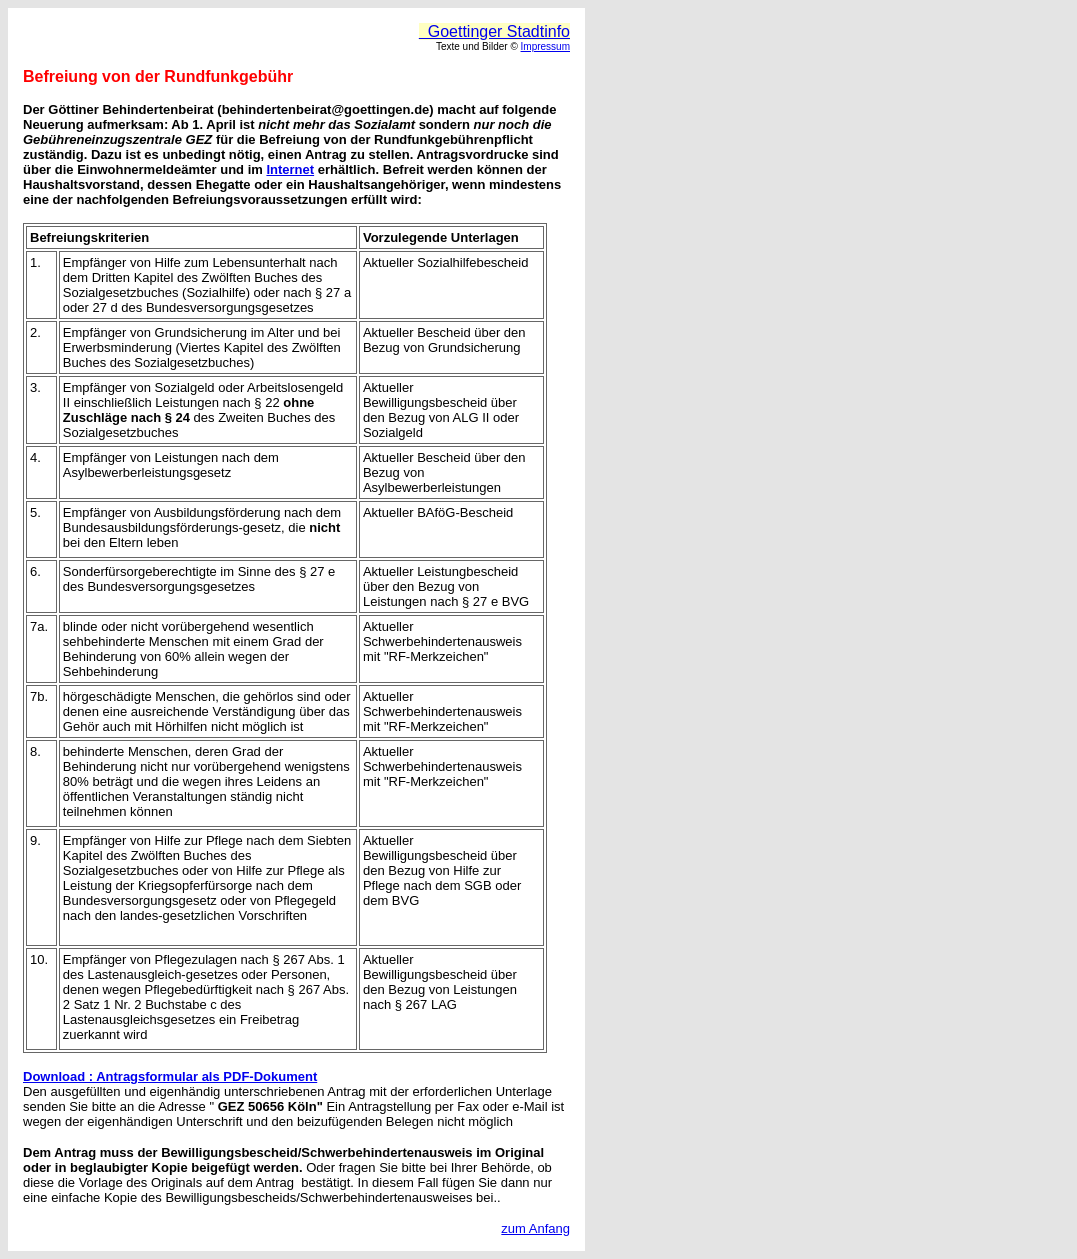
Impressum (545, 46)
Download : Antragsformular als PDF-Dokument (170, 1076)
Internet (290, 169)
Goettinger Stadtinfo (494, 31)
